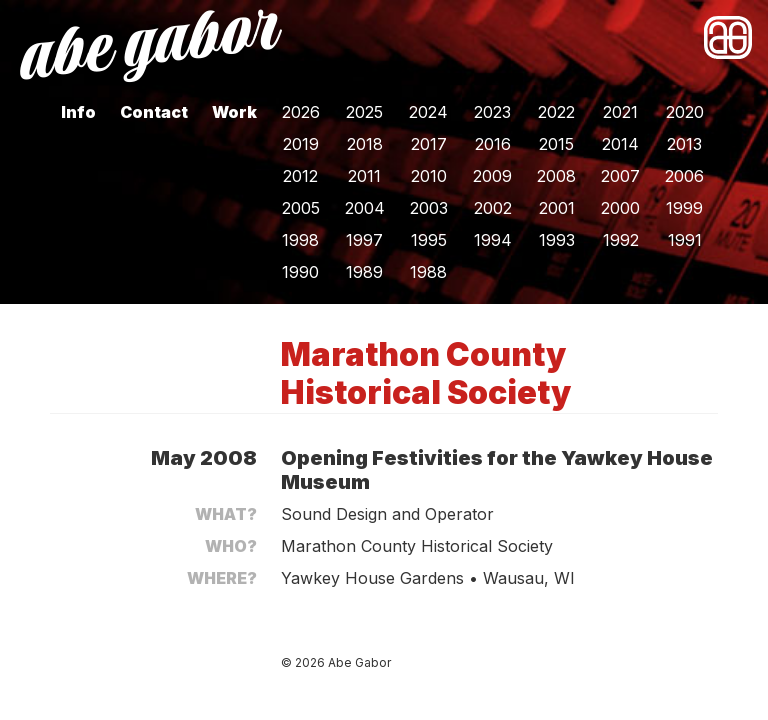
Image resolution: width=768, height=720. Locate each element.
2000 (620, 208)
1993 (557, 240)
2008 (556, 176)
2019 (301, 144)
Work (234, 112)
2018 (365, 144)
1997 (364, 240)
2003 (429, 208)
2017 (429, 144)
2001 (557, 208)
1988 (428, 272)
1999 (684, 208)
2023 (492, 112)
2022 (556, 112)
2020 (685, 112)
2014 (620, 144)
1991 (685, 240)
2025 (364, 112)
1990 (300, 272)
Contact (154, 112)
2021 (620, 112)
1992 (621, 240)
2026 (301, 112)
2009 (492, 176)
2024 (428, 112)
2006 (684, 176)
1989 (364, 272)
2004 (365, 208)
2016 (493, 144)
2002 (493, 208)
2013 (684, 144)
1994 (493, 240)
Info (78, 112)
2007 (620, 176)
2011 (364, 176)
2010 (429, 176)
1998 (300, 240)
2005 (301, 208)
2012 (300, 176)
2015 (556, 144)
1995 (429, 240)
